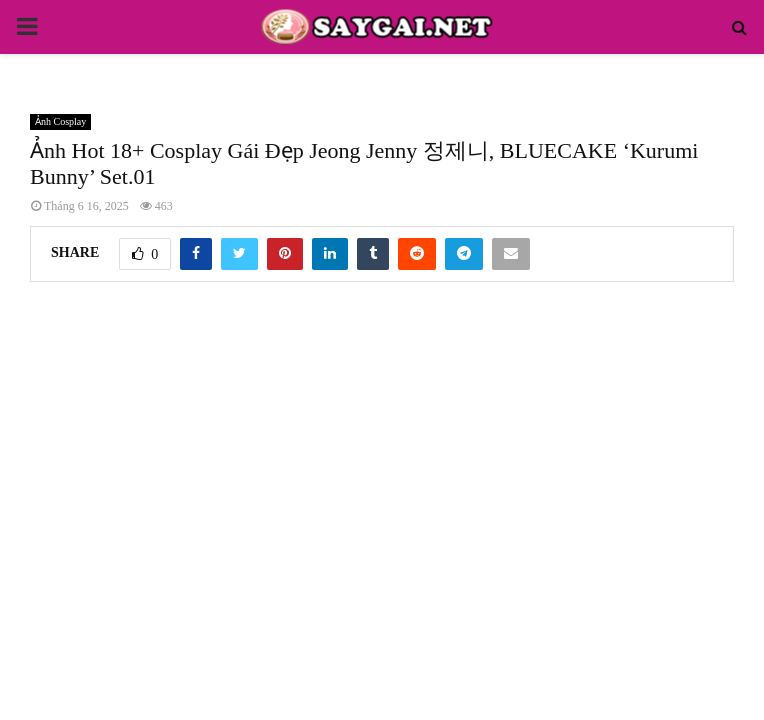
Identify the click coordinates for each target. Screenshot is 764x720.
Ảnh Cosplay (60, 121)
